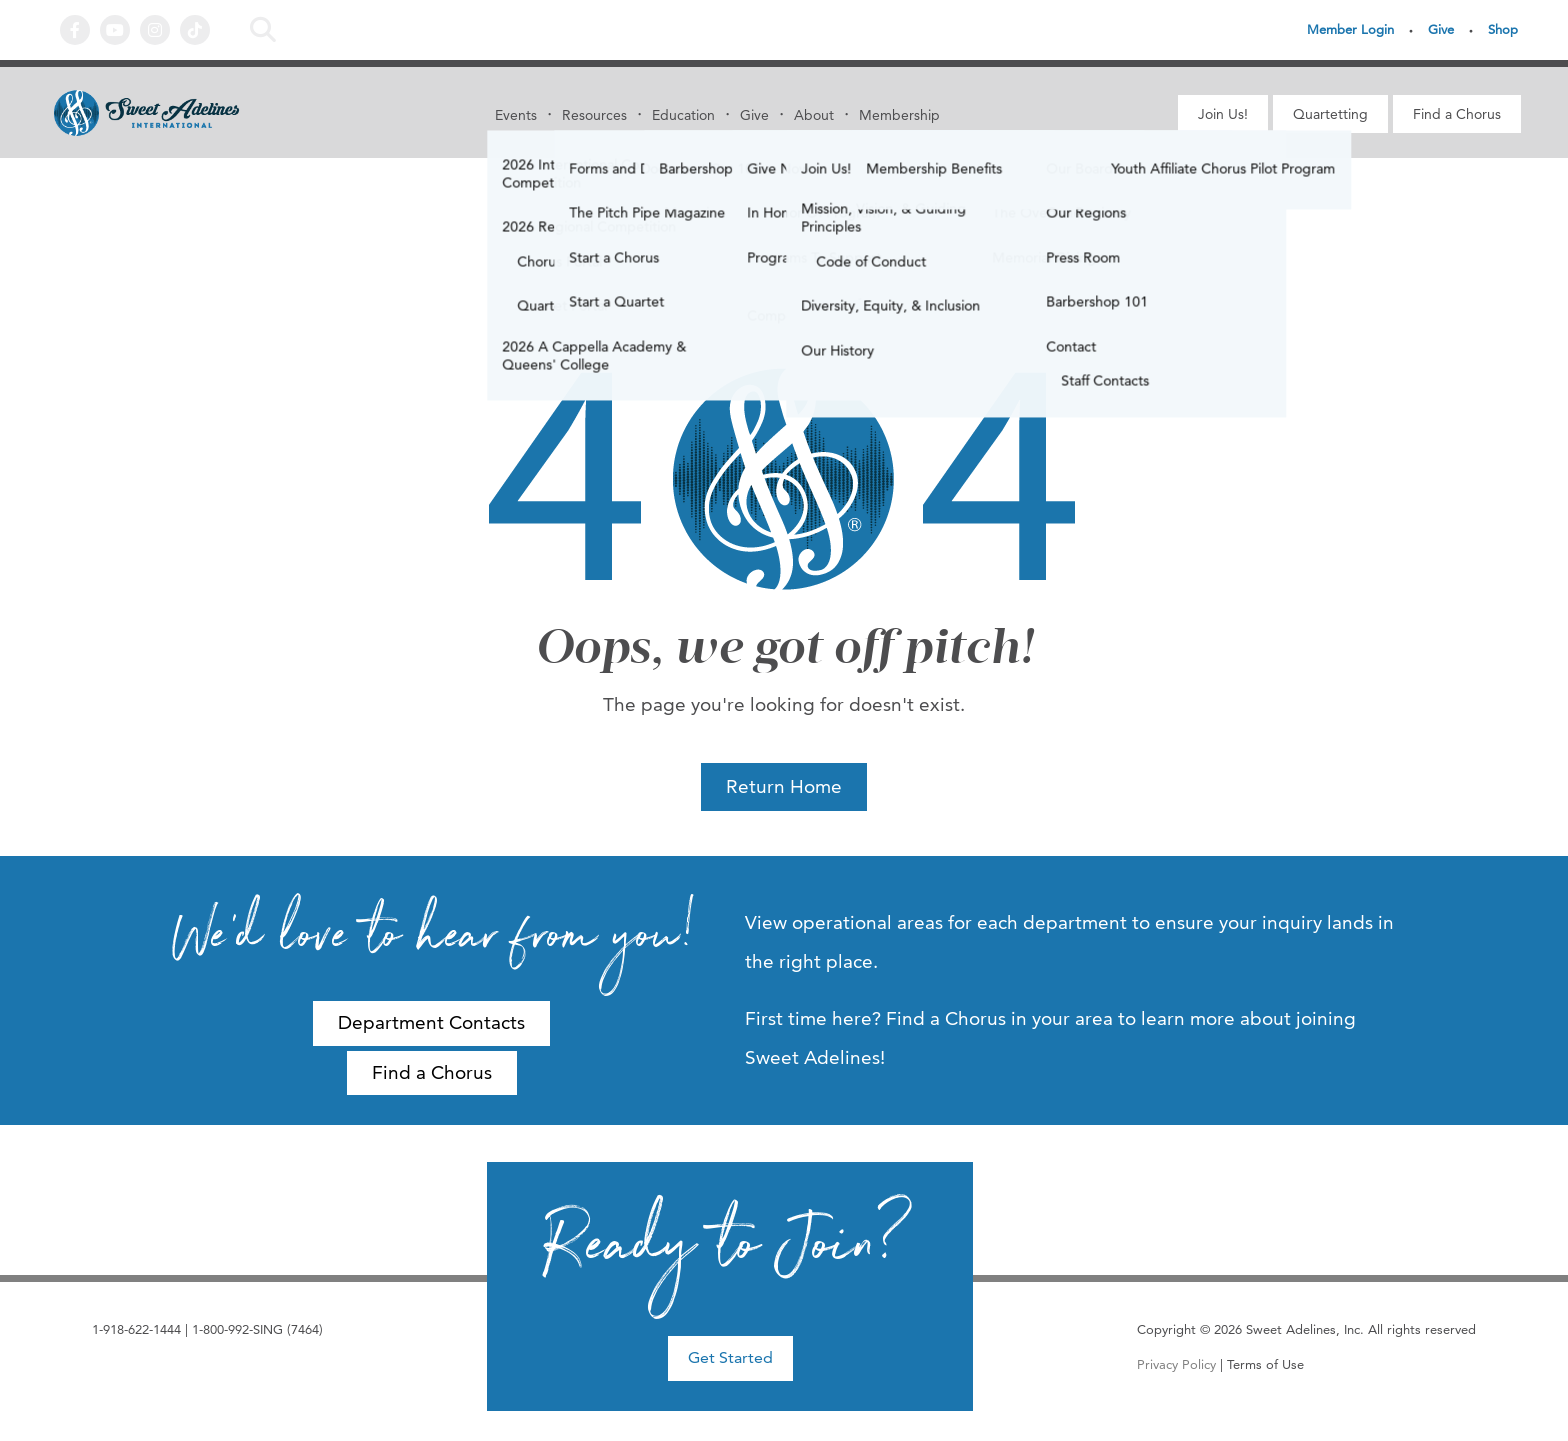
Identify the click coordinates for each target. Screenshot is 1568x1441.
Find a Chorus (1457, 114)
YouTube (115, 30)
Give (1441, 29)
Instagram (155, 30)
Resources (594, 115)
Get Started (730, 1357)
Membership (899, 115)
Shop (1503, 29)
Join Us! (1223, 114)
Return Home (784, 786)
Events (516, 115)
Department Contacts (431, 1022)
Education (683, 115)
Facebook (75, 30)
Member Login (1350, 29)
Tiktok (195, 30)
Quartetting (1330, 114)
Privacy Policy (1176, 1364)
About (814, 115)
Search (263, 30)
